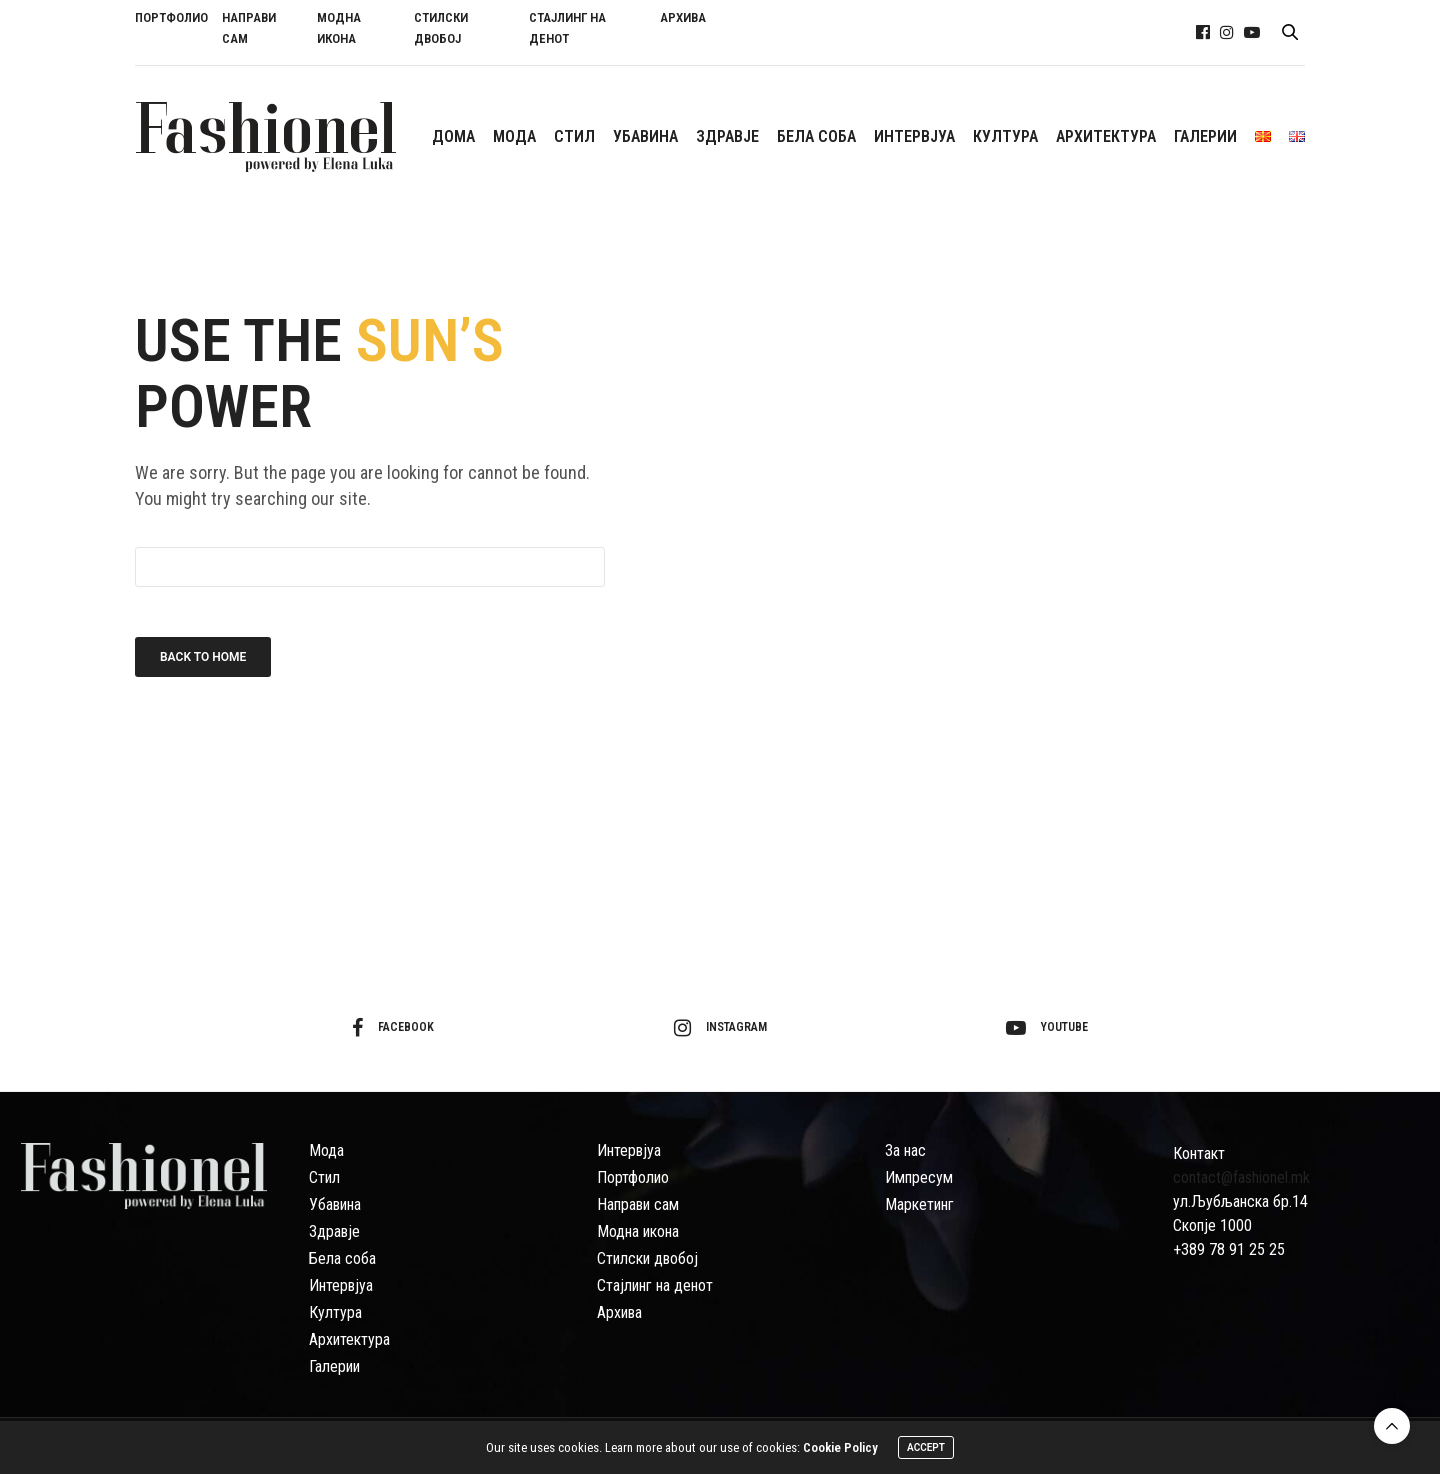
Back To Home (203, 657)
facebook (393, 1028)
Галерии (334, 1366)
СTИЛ (574, 136)
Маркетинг (919, 1204)
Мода (326, 1150)
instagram (720, 1028)
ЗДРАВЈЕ (727, 136)
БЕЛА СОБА (816, 136)
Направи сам (638, 1204)
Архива (619, 1312)
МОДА (514, 136)
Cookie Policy (840, 1448)
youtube (1047, 1028)
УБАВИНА (645, 136)
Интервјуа (341, 1285)
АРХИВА (683, 17)
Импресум (919, 1177)
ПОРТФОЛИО (171, 17)
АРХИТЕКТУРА (1106, 136)
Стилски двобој (647, 1258)
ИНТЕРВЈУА (914, 136)
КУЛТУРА (1005, 136)
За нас (905, 1150)
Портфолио (633, 1177)
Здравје (334, 1231)
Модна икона (638, 1231)
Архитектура (349, 1339)
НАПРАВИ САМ (249, 28)
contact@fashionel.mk (1241, 1177)
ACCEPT (926, 1448)
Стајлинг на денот (655, 1285)
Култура (335, 1312)
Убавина (335, 1204)
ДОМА (453, 136)
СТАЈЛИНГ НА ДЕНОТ (567, 28)
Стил (324, 1177)
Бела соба (342, 1258)
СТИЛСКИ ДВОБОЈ (441, 28)
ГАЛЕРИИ (1205, 136)
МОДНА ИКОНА (339, 28)
